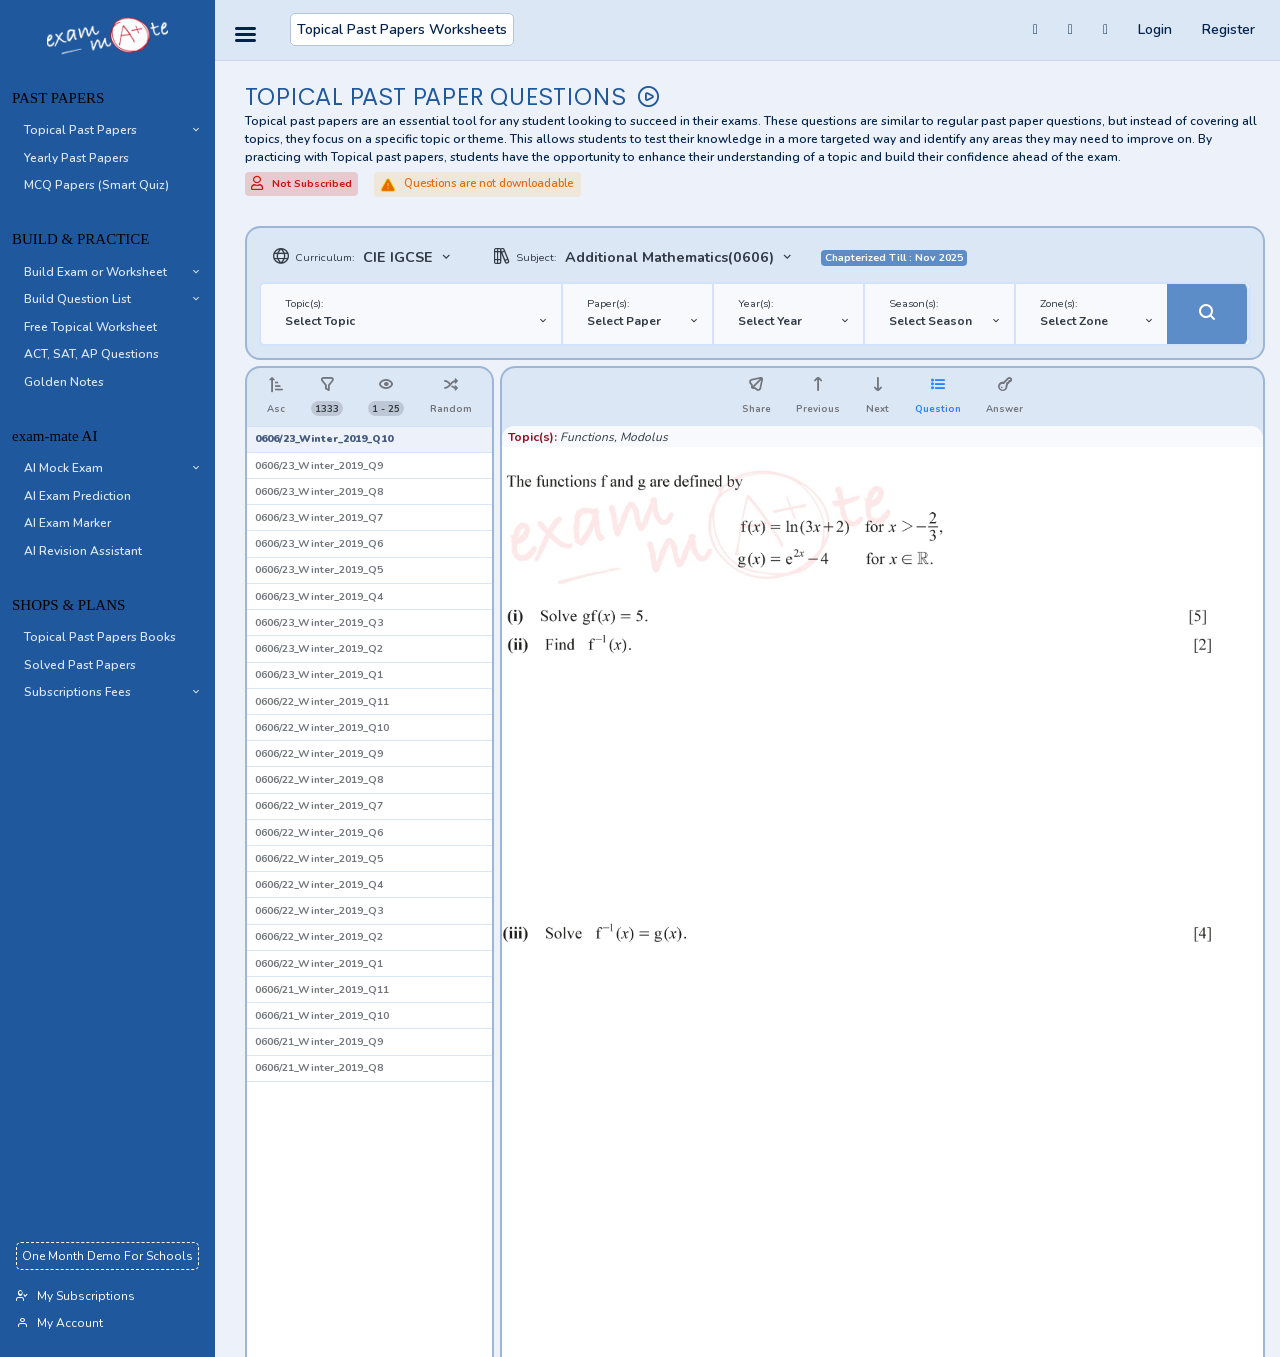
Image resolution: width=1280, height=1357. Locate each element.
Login (1155, 29)
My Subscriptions (75, 1296)
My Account (59, 1323)
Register (1228, 29)
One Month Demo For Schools (107, 1256)
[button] (107, 131)
